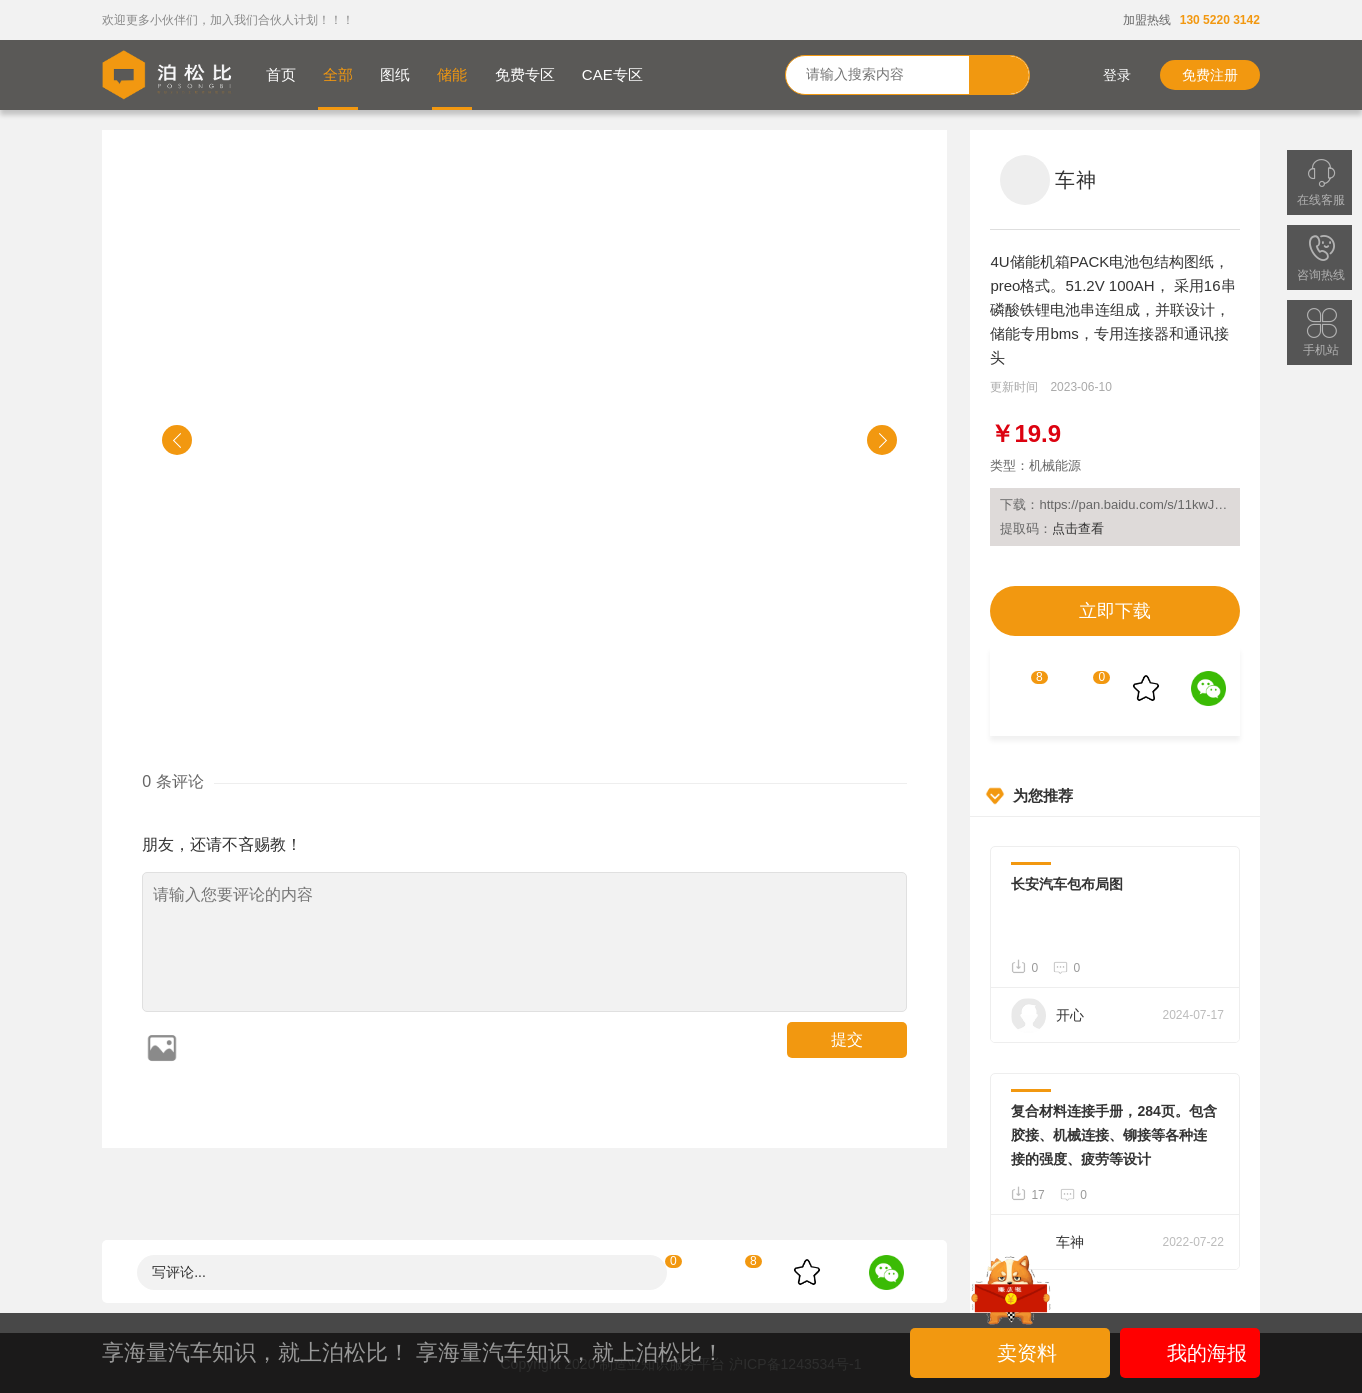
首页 (281, 74)
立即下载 (1115, 611)
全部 (338, 74)
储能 (452, 74)
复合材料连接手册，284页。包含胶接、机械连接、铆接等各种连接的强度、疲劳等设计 (1113, 1135)
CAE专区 (612, 74)
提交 (847, 1039)
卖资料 (1012, 1353)
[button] (177, 440)
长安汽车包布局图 (1067, 884)
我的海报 (1189, 1353)
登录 (1102, 75)
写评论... (179, 1272)
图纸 (395, 74)
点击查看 (1078, 528)
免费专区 (525, 74)
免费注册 (1210, 75)
